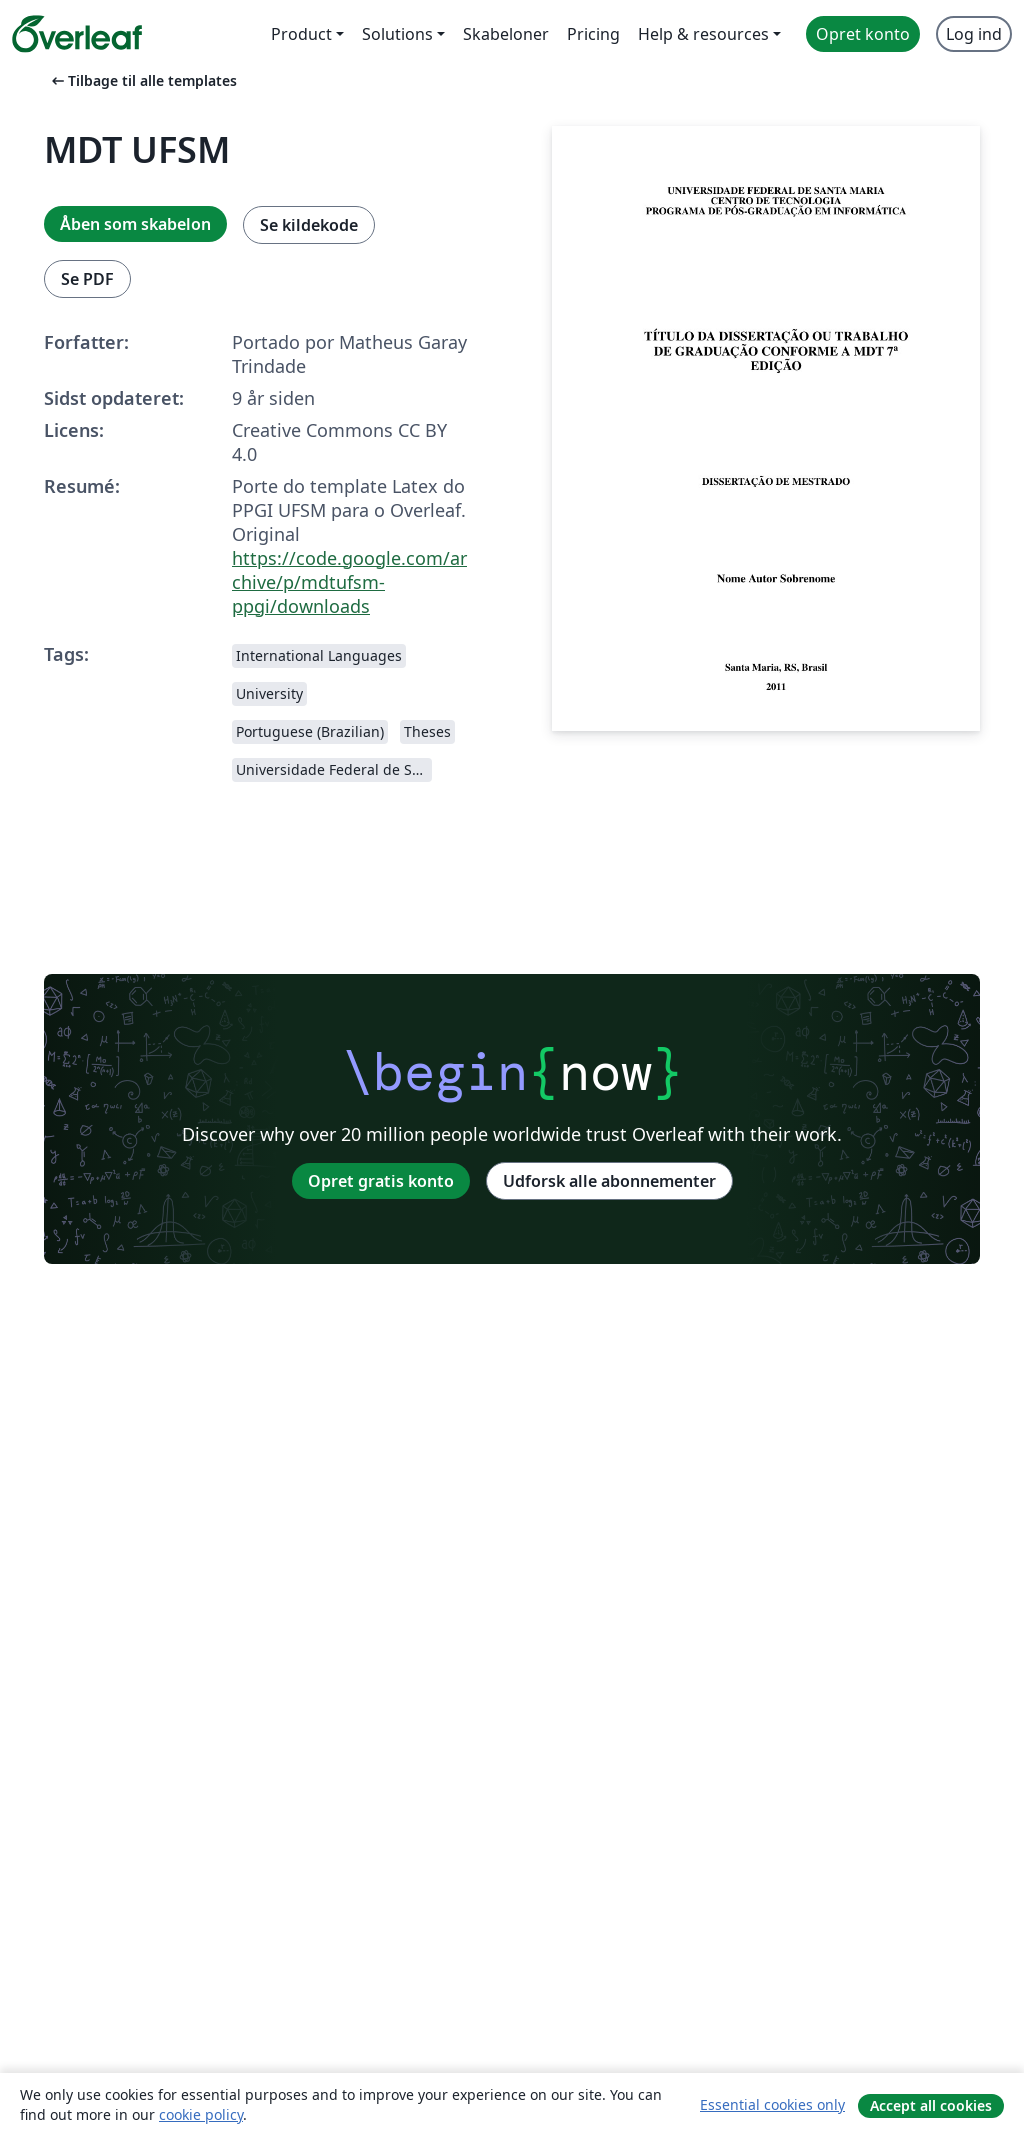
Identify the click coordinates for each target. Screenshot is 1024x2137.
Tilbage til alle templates (142, 80)
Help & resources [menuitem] (703, 34)
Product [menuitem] (301, 34)
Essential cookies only (772, 2104)
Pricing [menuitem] (593, 34)
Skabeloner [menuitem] (506, 34)
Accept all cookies (931, 2105)
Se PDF (87, 279)
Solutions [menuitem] (397, 34)
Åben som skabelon (135, 224)
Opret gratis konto (381, 1181)
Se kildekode (309, 225)
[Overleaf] (77, 34)
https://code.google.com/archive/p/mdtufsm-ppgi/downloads (349, 582)
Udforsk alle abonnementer (609, 1181)
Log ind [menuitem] (974, 34)
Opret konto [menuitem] (863, 34)
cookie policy (201, 2114)
